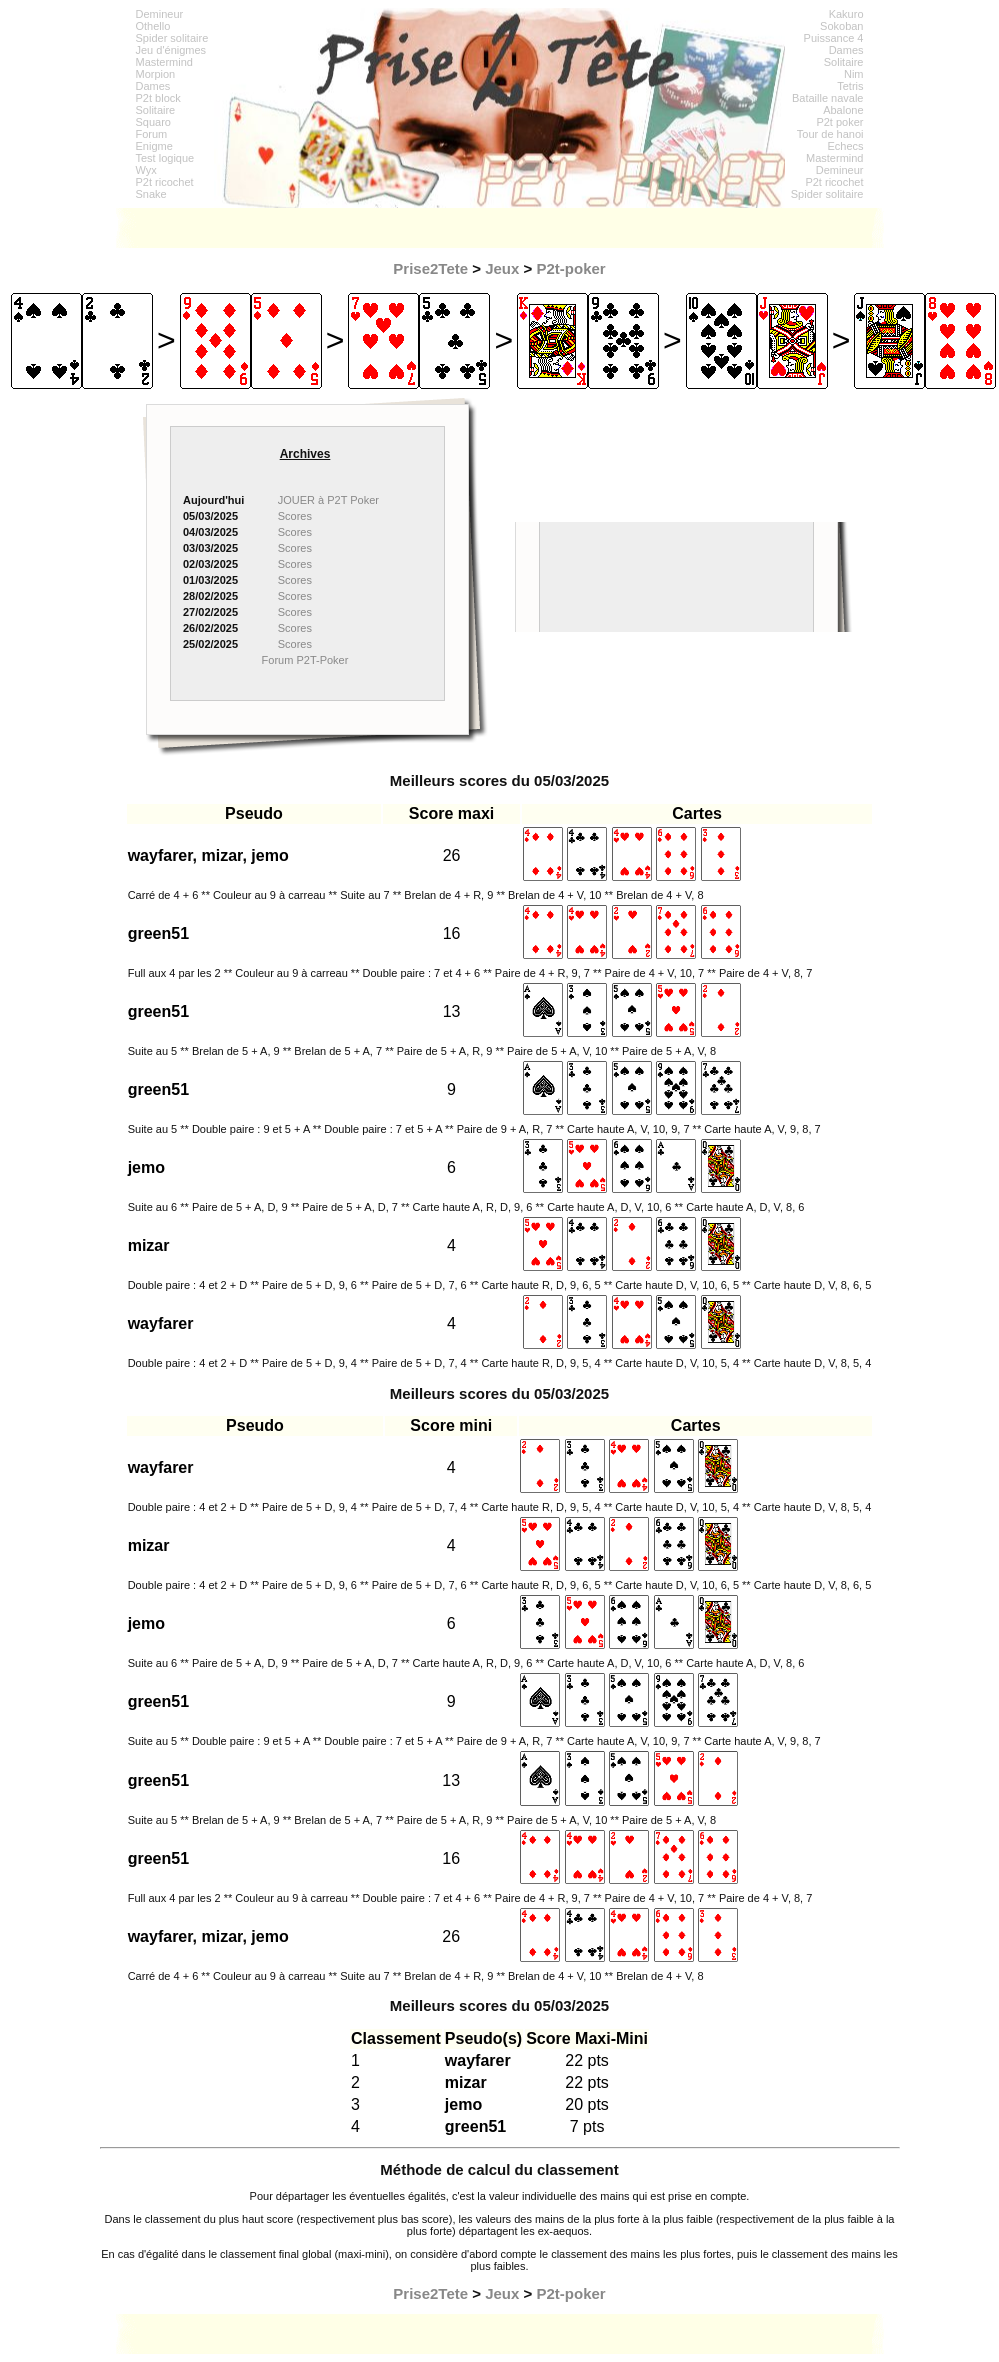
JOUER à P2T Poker (328, 500)
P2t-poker (571, 268)
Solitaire (156, 110)
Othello (153, 26)
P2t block (158, 98)
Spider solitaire (172, 38)
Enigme (154, 146)
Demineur (160, 14)
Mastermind (164, 62)
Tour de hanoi (830, 134)
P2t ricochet (165, 182)
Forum (152, 134)
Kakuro (846, 14)
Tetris (850, 86)
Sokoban (841, 26)
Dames (153, 86)
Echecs (845, 146)
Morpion (156, 74)
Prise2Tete (430, 268)
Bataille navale (828, 98)
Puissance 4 (834, 38)
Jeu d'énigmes (171, 50)
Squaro (153, 122)
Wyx (146, 170)
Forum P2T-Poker (305, 660)
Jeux (502, 268)
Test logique (165, 158)
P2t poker (839, 122)
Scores (295, 516)
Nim (854, 74)
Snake (151, 194)
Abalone (843, 110)
